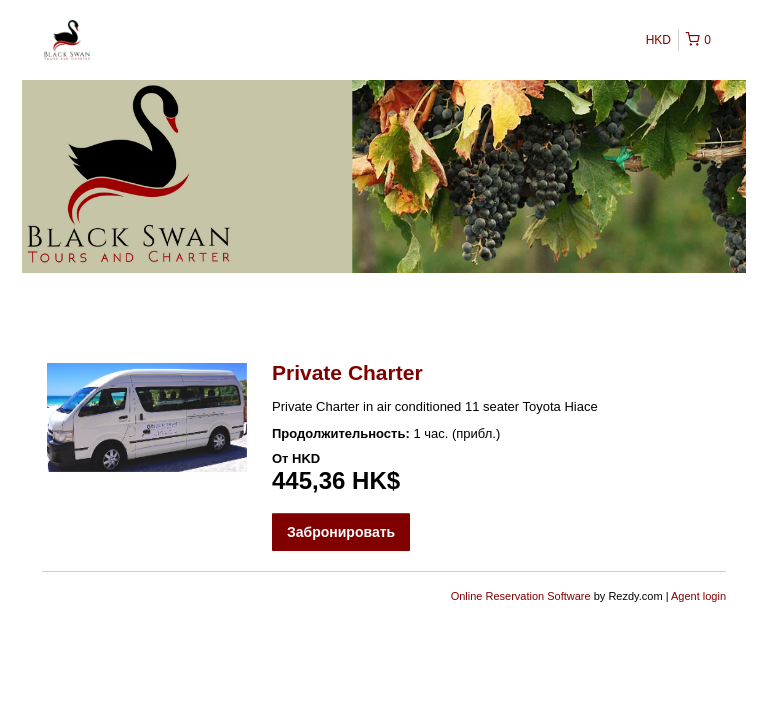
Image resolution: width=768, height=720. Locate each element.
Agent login (698, 596)
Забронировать (341, 532)
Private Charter (347, 372)
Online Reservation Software (521, 596)
